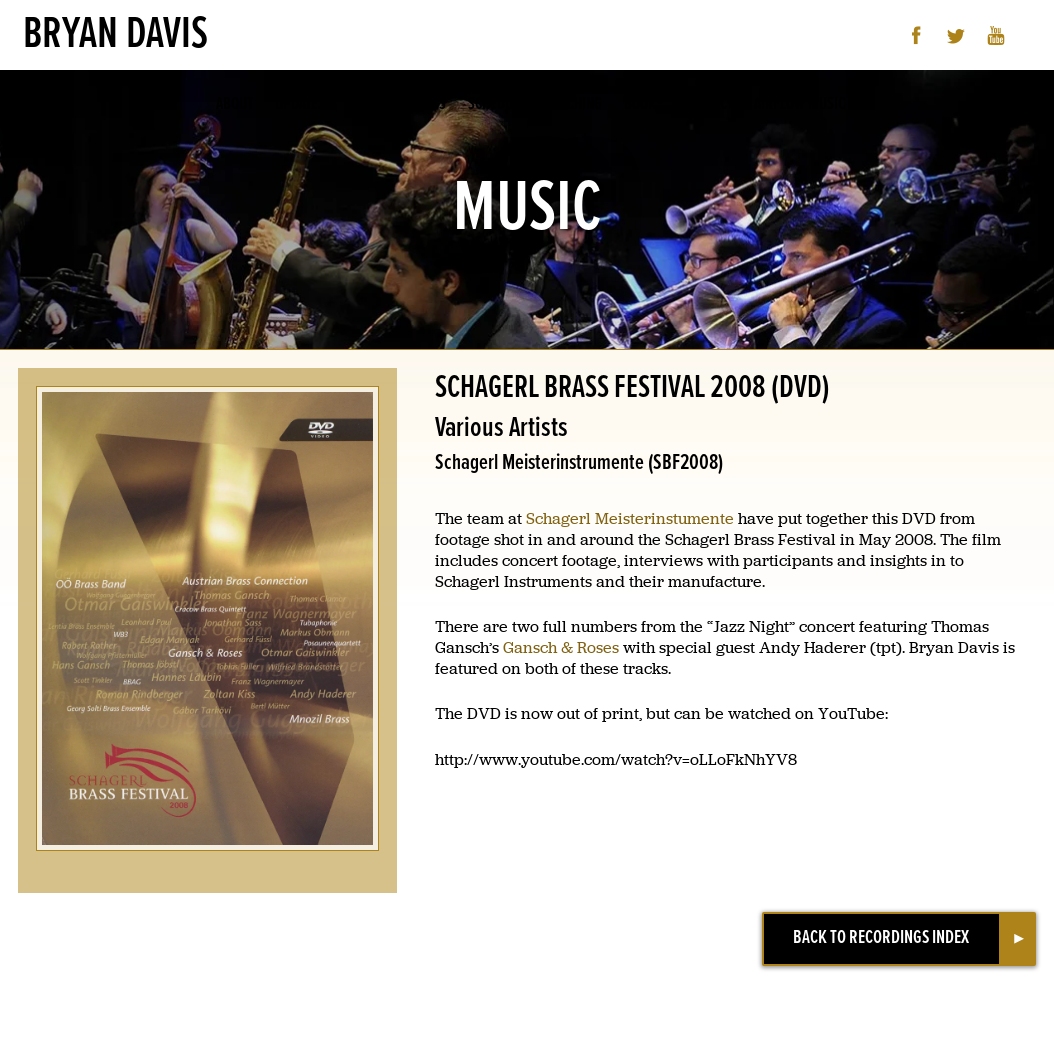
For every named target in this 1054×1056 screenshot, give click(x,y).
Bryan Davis (115, 35)
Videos (425, 104)
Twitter (956, 35)
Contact (709, 104)
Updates (300, 104)
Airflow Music (799, 104)
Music (365, 104)
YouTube (996, 35)
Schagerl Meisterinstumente (630, 518)
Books (643, 104)
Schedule (497, 104)
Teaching (574, 104)
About (234, 104)
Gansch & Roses (561, 647)
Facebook (916, 35)
